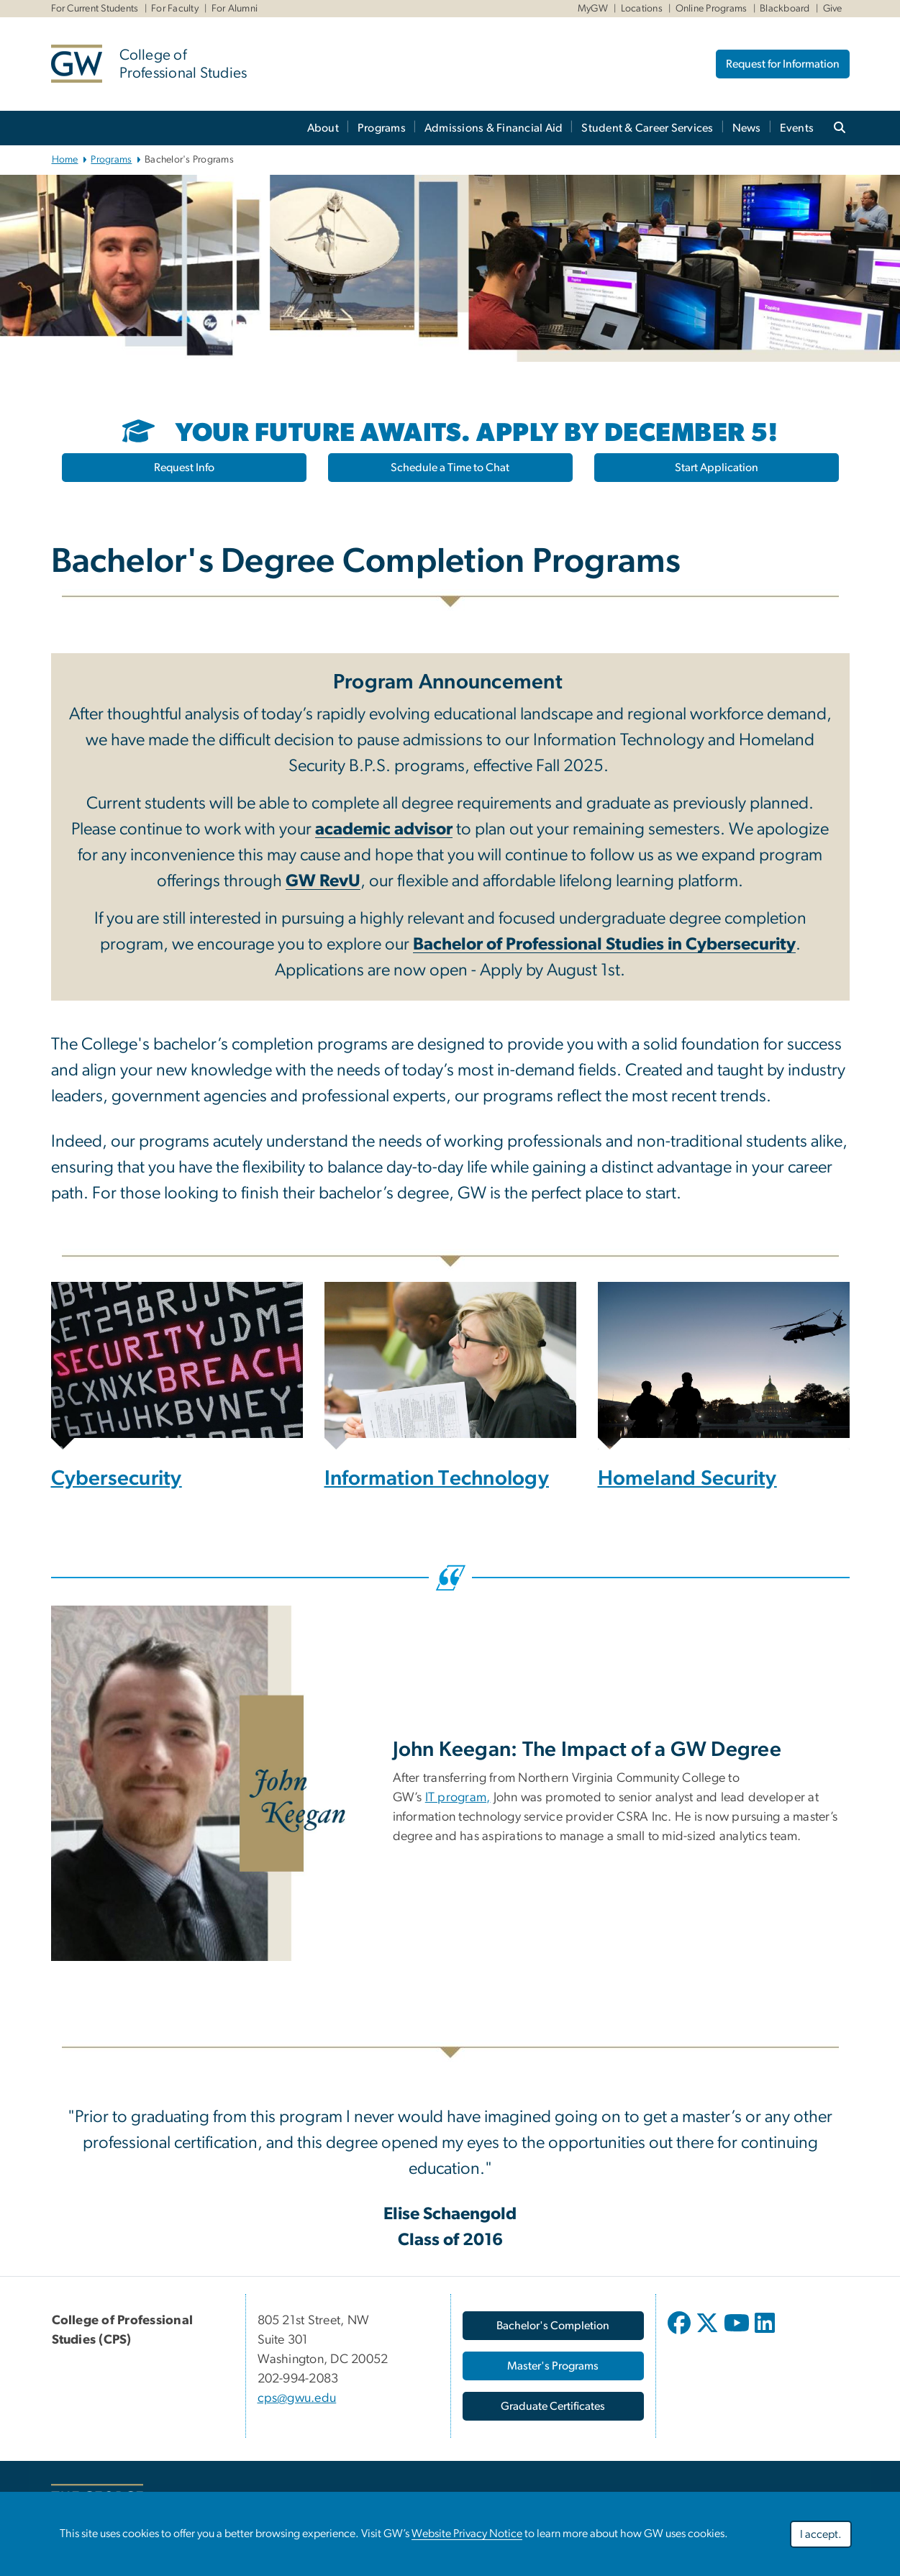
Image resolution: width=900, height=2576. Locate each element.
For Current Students (95, 9)
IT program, (458, 1797)
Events (797, 128)
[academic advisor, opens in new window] (384, 831)
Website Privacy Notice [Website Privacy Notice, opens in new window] (467, 2533)
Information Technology (437, 1478)
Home (65, 160)
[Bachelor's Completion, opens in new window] (553, 2325)
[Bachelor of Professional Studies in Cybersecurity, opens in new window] (604, 946)
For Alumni (235, 9)
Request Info (184, 467)
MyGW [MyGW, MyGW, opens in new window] (593, 9)
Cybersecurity (116, 1478)
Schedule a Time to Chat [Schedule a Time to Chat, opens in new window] (450, 467)
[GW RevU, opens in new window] (323, 883)
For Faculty (175, 9)
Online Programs (711, 9)
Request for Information (783, 64)
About (323, 128)
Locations (642, 9)
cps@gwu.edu (297, 2398)
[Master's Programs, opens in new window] (553, 2366)
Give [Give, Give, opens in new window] (832, 9)
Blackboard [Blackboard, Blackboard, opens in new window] (785, 9)
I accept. (821, 2534)
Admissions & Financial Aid (493, 128)
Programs (382, 128)
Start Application (716, 467)
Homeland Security (687, 1478)
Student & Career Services (647, 128)
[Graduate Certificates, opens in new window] (553, 2406)
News (746, 128)
